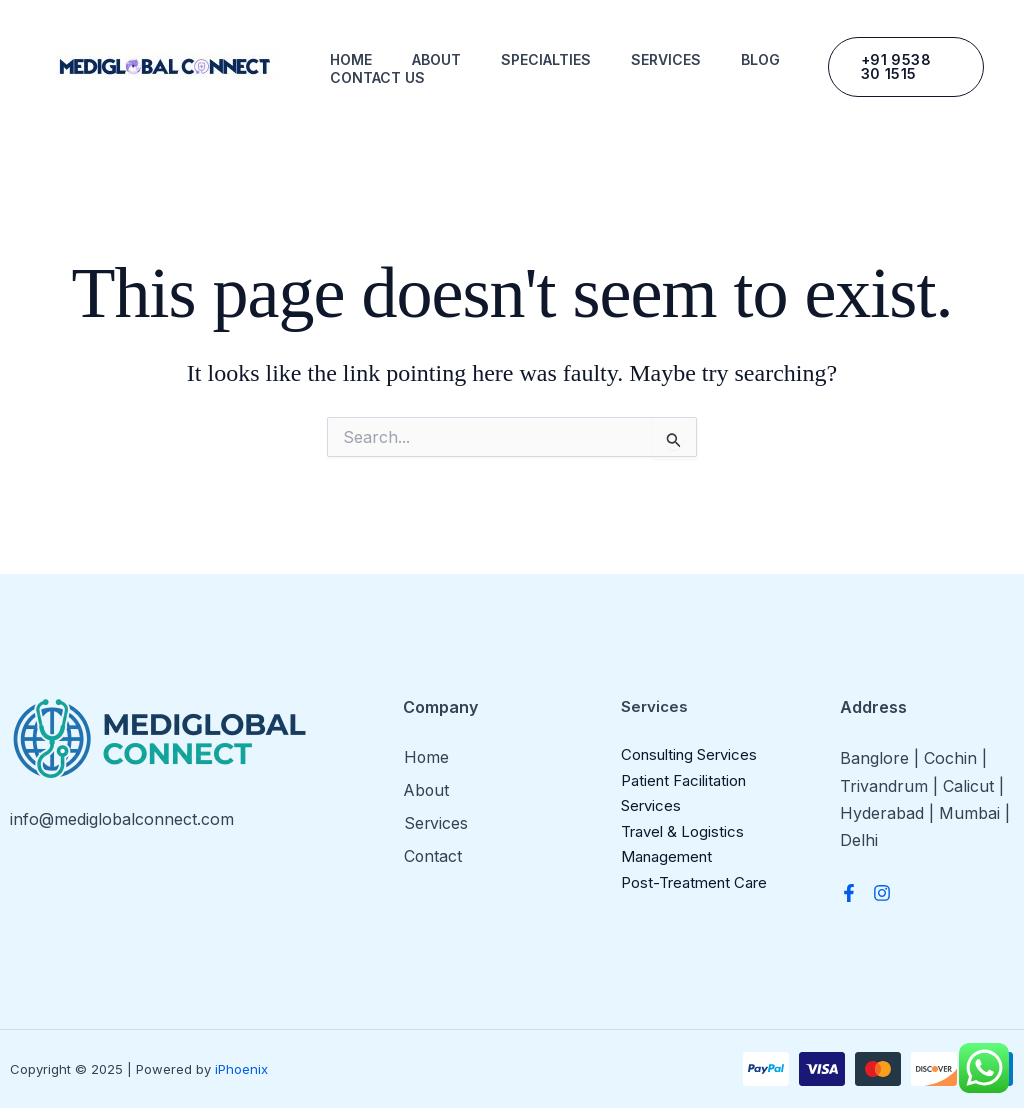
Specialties (546, 59)
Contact (432, 855)
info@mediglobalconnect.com (122, 819)
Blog (760, 59)
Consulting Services (689, 754)
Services (666, 59)
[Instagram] (882, 893)
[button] (906, 67)
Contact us (377, 77)
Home (351, 59)
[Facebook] (849, 893)
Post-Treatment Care (694, 882)
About (436, 59)
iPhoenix (241, 1069)
